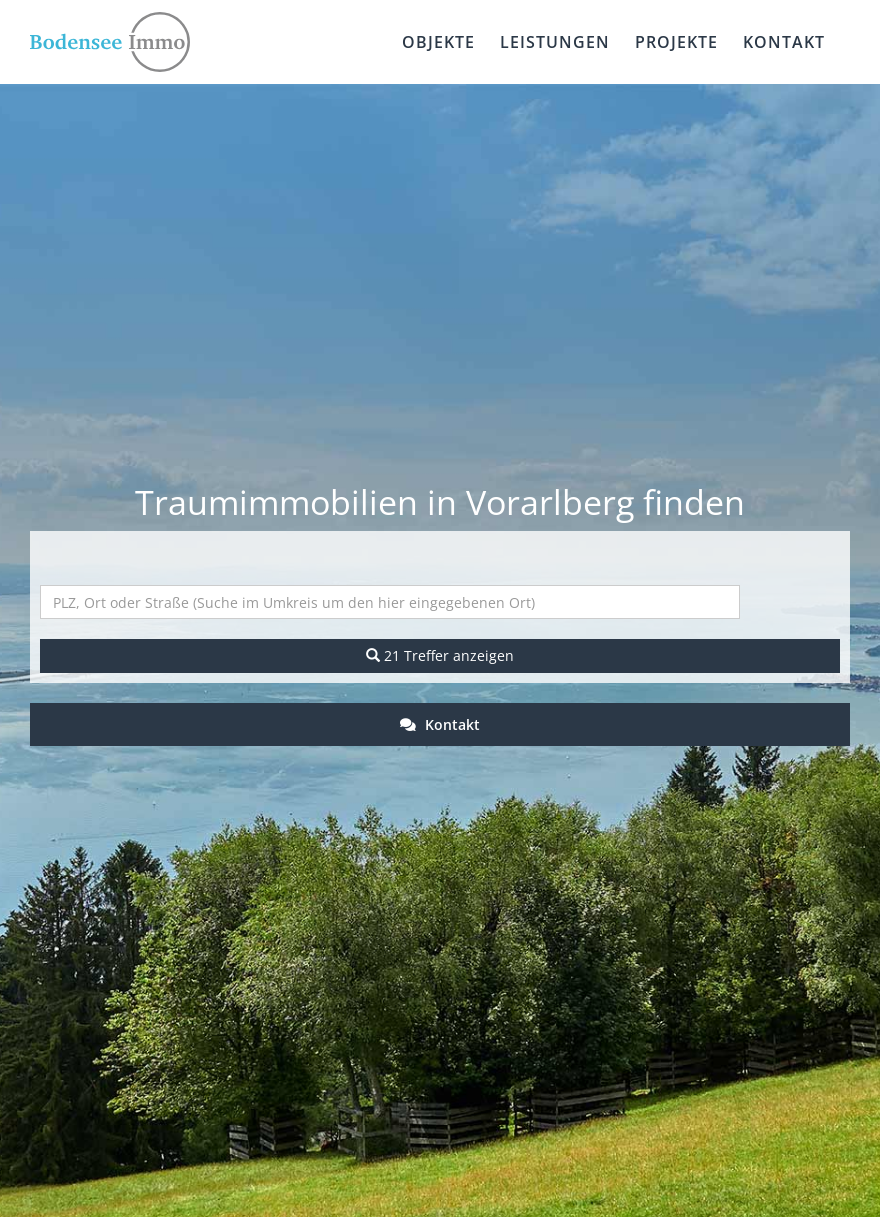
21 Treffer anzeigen (440, 655)
